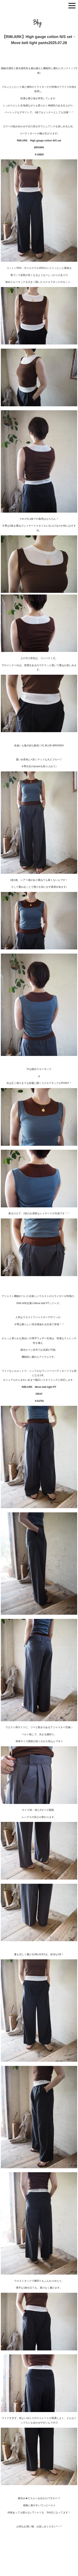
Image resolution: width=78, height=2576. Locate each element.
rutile (21, 8)
